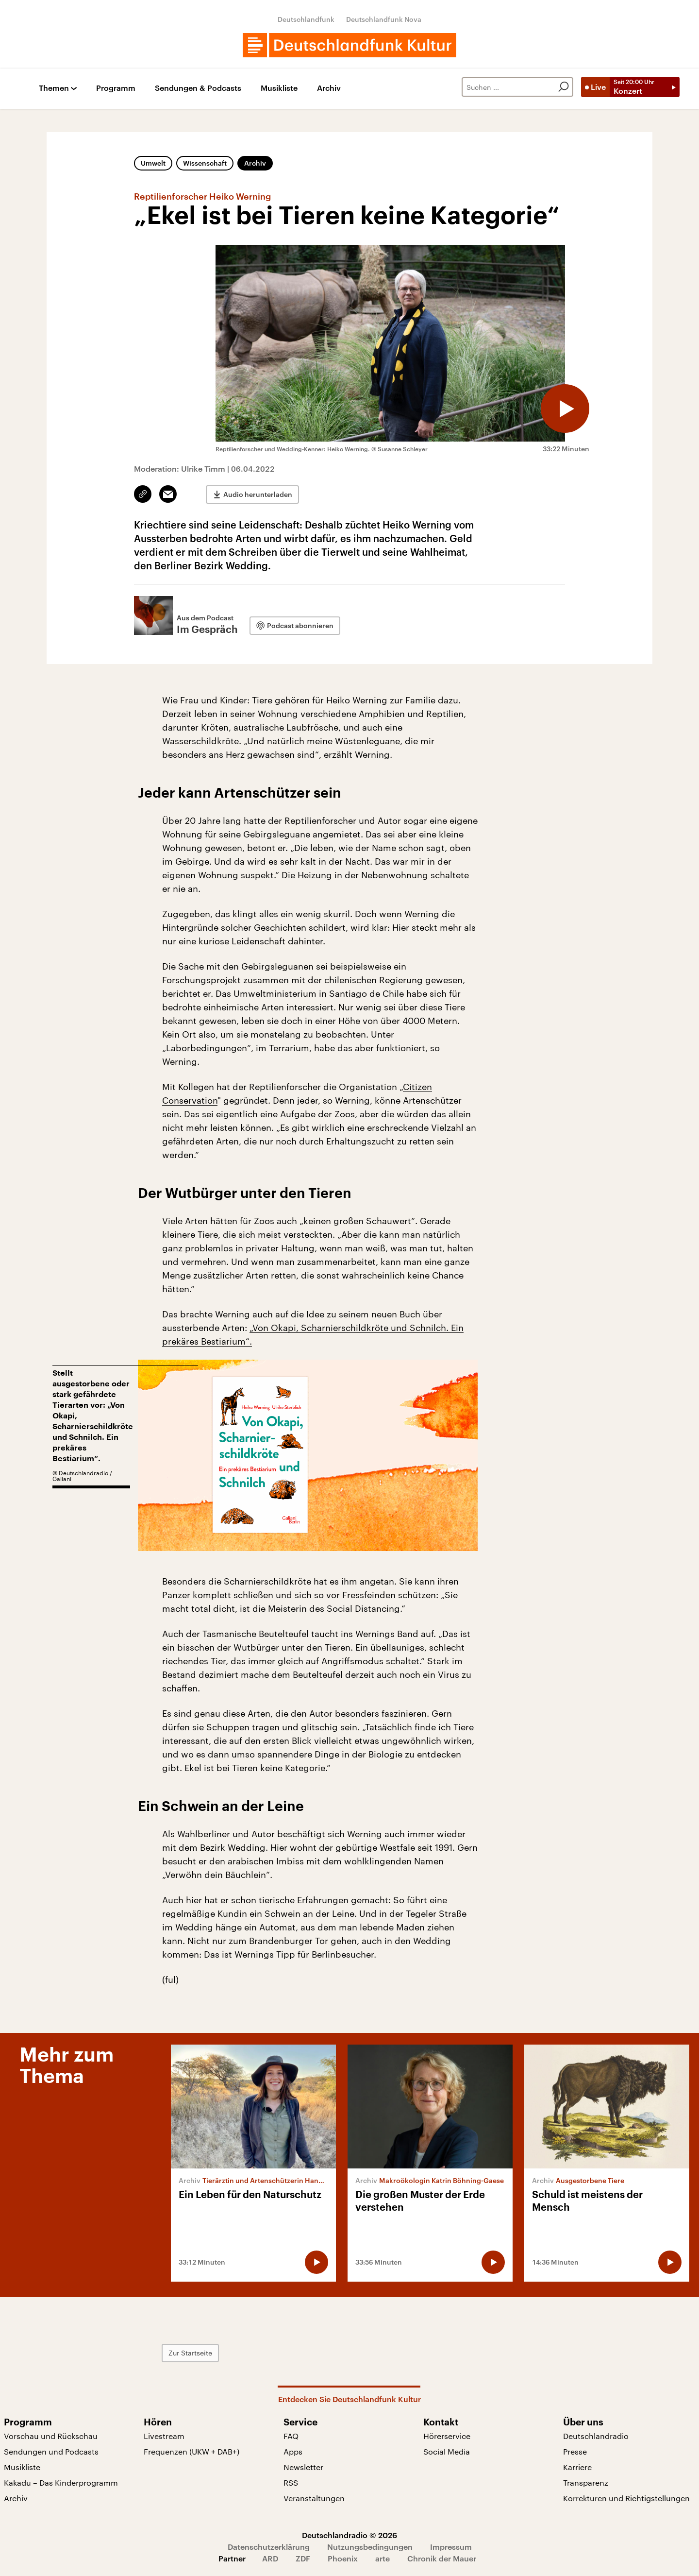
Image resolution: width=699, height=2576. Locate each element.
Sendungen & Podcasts (198, 88)
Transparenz (585, 2482)
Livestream (164, 2435)
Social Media (446, 2451)
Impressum (451, 2546)
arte (382, 2558)
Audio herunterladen (257, 494)
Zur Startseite (190, 2353)
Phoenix (343, 2558)
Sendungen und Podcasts (51, 2451)
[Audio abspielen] (565, 408)
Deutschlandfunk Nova (383, 19)
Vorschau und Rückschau (51, 2435)
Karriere (577, 2467)
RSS (290, 2482)
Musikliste (279, 88)
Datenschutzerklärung (269, 2546)
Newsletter (303, 2467)
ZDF (303, 2558)
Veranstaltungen (314, 2498)
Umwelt (153, 163)
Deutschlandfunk (306, 19)
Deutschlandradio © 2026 (349, 2535)
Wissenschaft (205, 163)
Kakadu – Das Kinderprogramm (61, 2482)
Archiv (329, 88)
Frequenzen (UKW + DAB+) (191, 2451)
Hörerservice (446, 2435)
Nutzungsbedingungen (370, 2546)
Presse (575, 2451)
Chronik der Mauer (441, 2558)
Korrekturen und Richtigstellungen (626, 2498)
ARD (270, 2558)
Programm (115, 88)
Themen (54, 88)
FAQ (291, 2435)
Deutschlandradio (596, 2435)
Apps (292, 2451)
